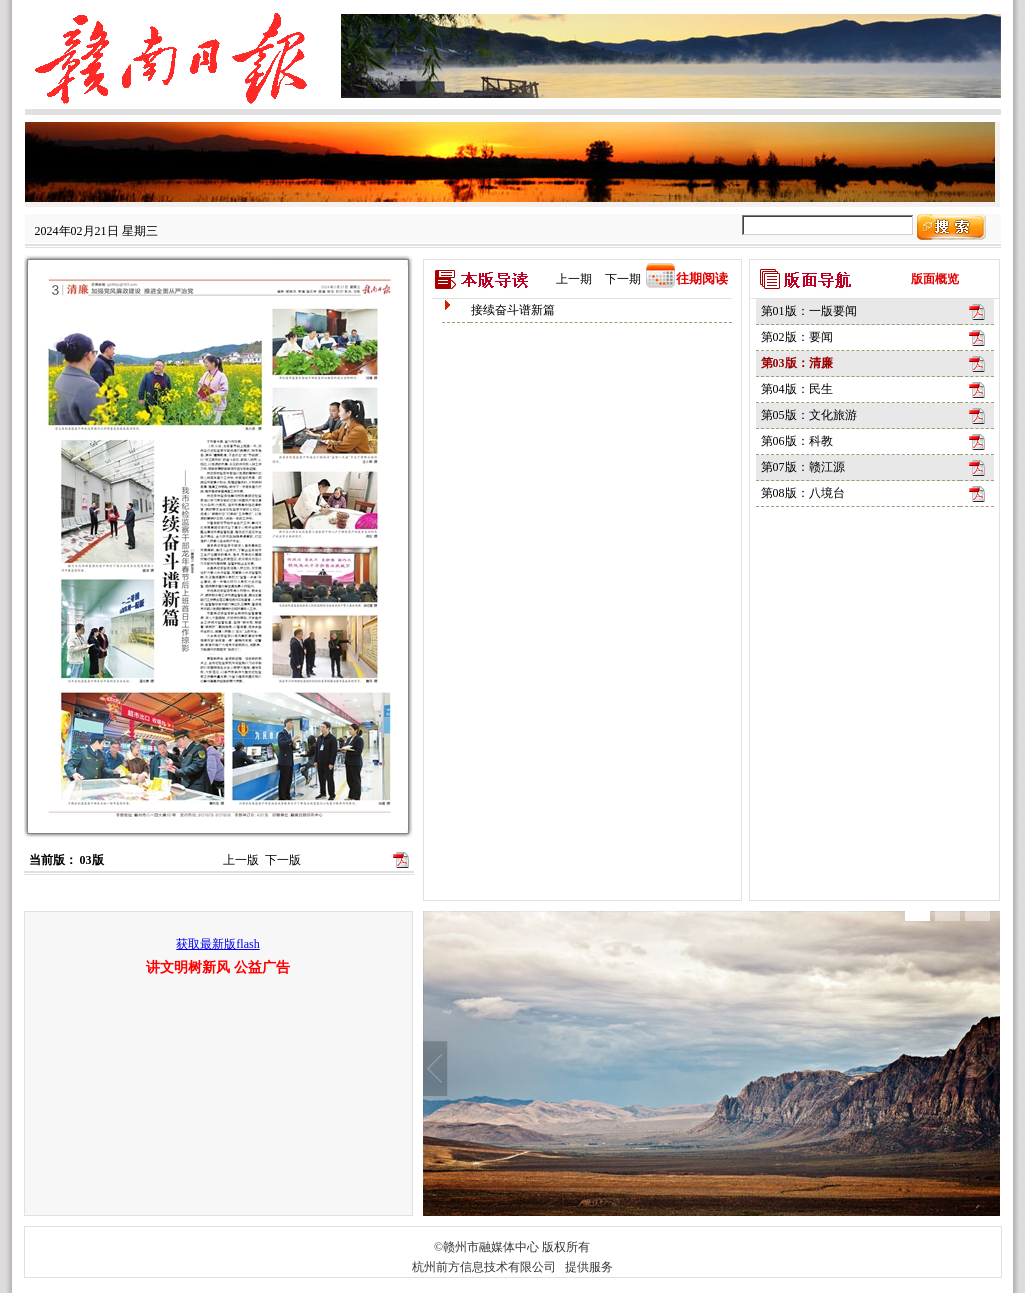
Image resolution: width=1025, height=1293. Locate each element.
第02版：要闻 (797, 337)
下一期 (623, 279)
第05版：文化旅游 (809, 415)
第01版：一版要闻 (809, 311)
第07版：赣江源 (803, 467)
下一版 (283, 860)
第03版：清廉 (797, 363)
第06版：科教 (797, 441)
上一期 (574, 279)
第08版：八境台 (803, 493)
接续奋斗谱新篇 (513, 310)
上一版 (241, 860)
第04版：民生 (797, 389)
